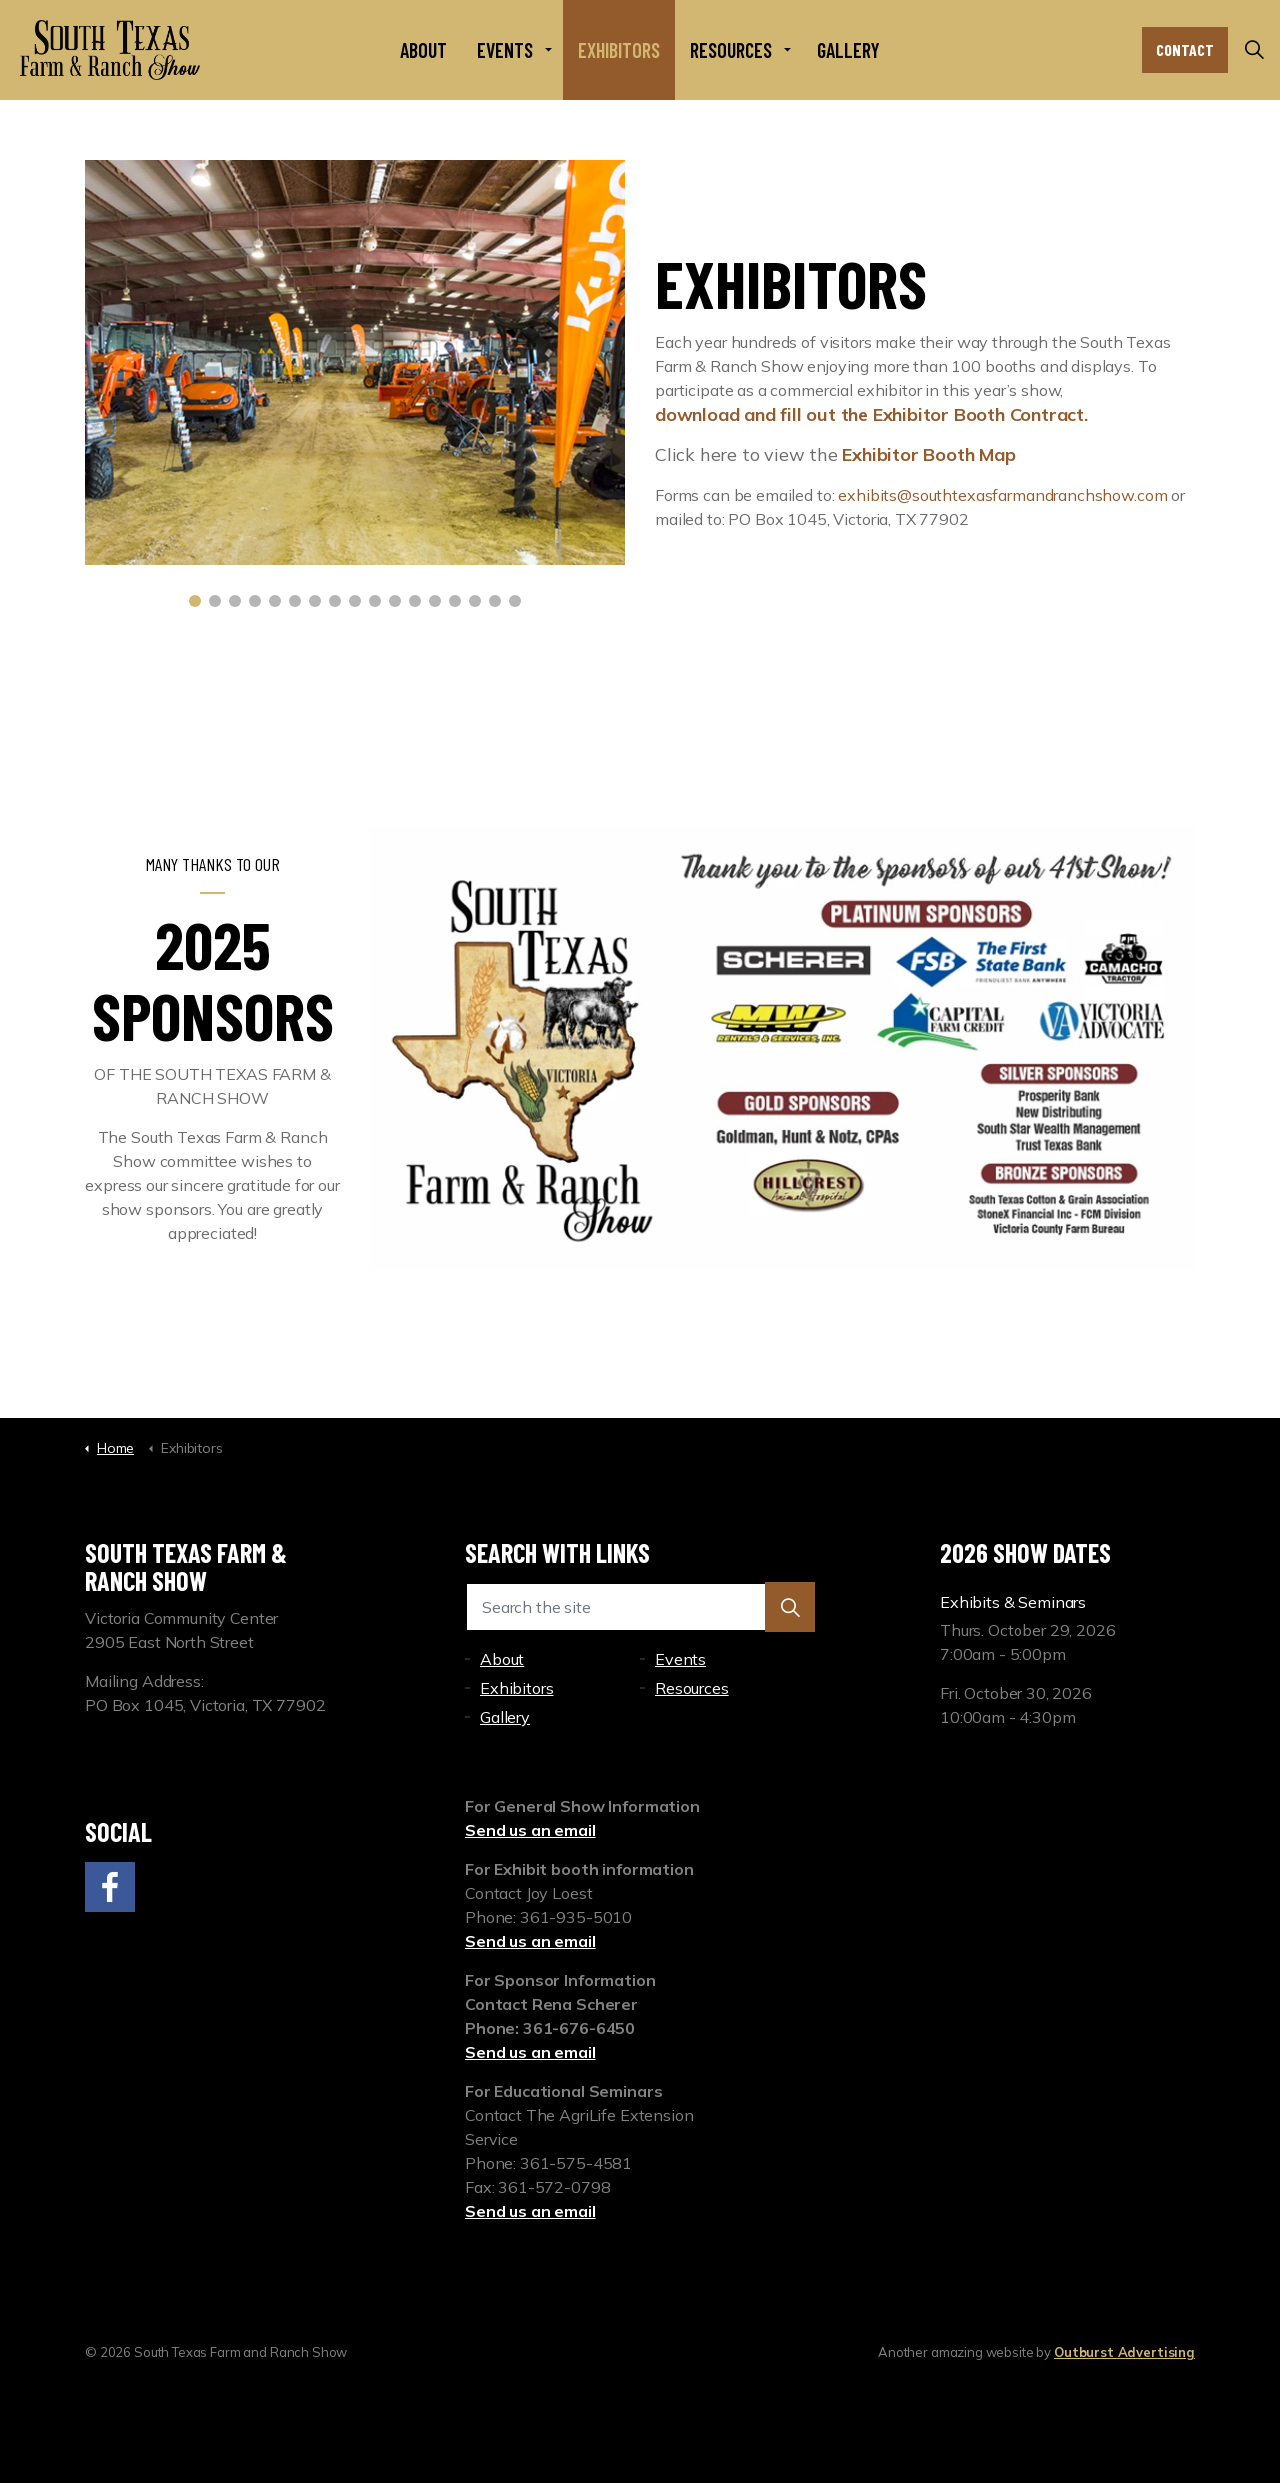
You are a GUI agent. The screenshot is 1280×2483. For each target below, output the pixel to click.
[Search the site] (640, 1607)
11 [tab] (395, 601)
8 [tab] (335, 601)
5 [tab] (275, 601)
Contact (1185, 50)
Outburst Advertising (1124, 2352)
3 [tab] (235, 601)
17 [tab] (515, 601)
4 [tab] (255, 601)
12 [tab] (415, 601)
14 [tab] (455, 601)
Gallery (848, 50)
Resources (731, 50)
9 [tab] (355, 601)
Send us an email (530, 1830)
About (423, 50)
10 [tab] (375, 601)
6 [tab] (295, 601)
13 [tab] (435, 601)
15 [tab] (475, 601)
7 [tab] (315, 601)
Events (505, 50)
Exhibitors (619, 50)
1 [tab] (195, 601)
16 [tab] (495, 601)
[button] (790, 1607)
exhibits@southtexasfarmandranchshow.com (1002, 495)
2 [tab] (215, 601)
